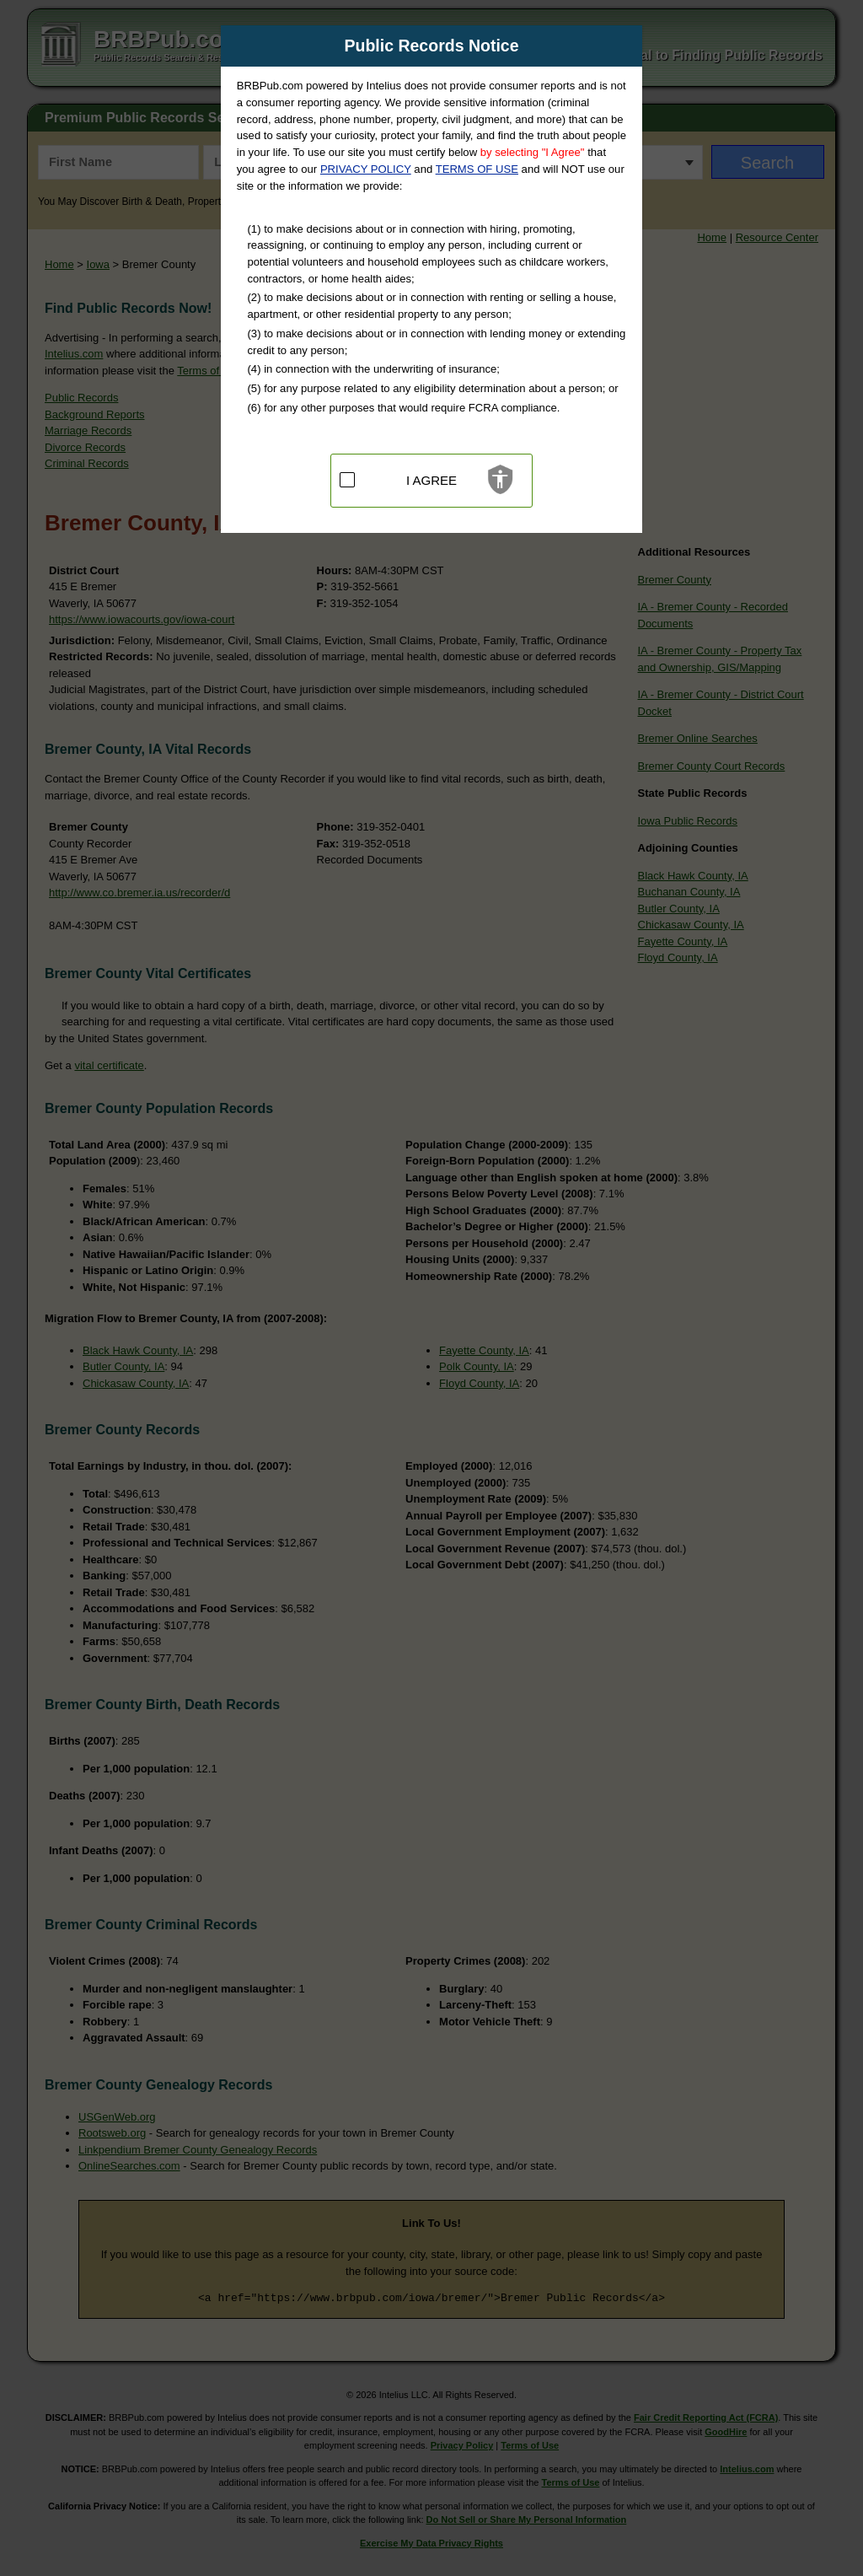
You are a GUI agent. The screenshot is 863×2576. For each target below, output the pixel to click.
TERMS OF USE (477, 169)
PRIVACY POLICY (365, 169)
